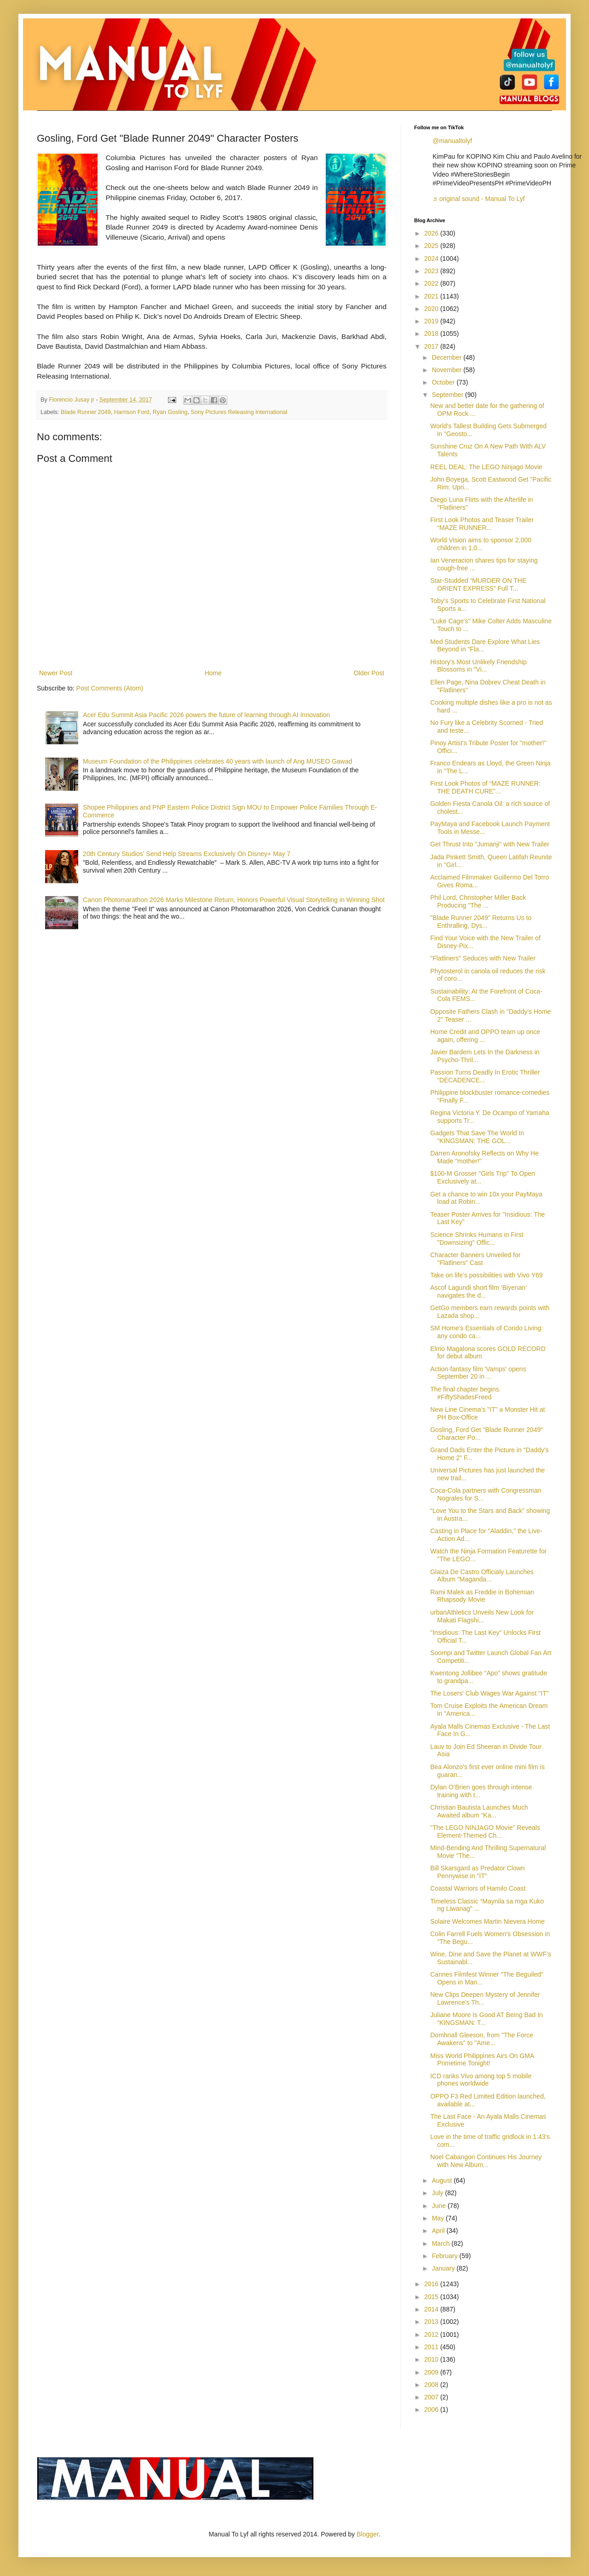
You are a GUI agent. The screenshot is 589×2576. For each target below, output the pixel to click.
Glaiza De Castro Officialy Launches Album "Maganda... (482, 1575)
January (444, 2268)
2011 (432, 2347)
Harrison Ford (132, 412)
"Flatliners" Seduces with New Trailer (483, 958)
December (447, 357)
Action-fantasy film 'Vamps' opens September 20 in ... (478, 1372)
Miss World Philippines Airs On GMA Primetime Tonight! (482, 2059)
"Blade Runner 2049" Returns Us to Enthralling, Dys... (480, 921)
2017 (432, 346)
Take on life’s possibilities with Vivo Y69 (486, 1275)
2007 (432, 2397)
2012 (432, 2334)
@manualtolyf (452, 140)
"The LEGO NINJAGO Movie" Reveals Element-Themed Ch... (485, 1831)
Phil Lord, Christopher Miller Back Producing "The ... (478, 901)
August (442, 2180)
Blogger (367, 2534)
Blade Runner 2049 (86, 412)
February (445, 2256)
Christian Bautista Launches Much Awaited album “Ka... (479, 1811)
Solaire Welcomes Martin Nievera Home (487, 1921)
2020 (432, 308)
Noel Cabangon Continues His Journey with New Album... (486, 2160)
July (438, 2192)
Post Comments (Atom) (109, 688)
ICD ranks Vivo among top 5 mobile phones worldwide (480, 2079)
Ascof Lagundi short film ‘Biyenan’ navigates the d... (478, 1291)
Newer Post (55, 673)
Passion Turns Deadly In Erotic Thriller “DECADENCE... (485, 1076)
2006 (432, 2409)
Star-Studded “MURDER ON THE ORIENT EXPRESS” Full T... (478, 584)
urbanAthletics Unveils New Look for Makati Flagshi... (482, 1616)
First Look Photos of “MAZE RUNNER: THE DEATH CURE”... (485, 787)
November (447, 370)
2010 (432, 2359)
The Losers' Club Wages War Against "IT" (489, 1693)
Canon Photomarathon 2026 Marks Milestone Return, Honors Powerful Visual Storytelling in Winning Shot (234, 899)
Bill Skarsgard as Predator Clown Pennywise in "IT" (477, 1872)
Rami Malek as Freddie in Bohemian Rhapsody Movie (482, 1596)
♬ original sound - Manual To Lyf (479, 198)
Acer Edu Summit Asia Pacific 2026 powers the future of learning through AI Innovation (206, 715)
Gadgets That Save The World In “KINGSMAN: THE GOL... (477, 1136)
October (444, 382)
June (439, 2205)
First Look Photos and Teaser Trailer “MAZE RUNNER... (482, 523)
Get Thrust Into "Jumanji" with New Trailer (489, 844)
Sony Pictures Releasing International (239, 412)
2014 (432, 2309)
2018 (432, 333)
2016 (432, 2284)
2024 (432, 258)
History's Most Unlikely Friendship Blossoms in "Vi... (478, 665)
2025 (432, 245)
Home (212, 673)
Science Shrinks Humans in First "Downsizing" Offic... (476, 1238)
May (438, 2218)
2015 (432, 2296)
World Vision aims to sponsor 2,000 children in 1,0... (480, 544)
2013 (432, 2321)
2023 (432, 271)
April (439, 2230)
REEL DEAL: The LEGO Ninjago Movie (486, 467)
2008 (432, 2384)
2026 (432, 233)
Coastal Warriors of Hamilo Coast (477, 1888)
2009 (432, 2372)
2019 (432, 321)
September (448, 394)
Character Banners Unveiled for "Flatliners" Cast (475, 1258)
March (441, 2243)
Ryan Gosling (170, 412)
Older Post (369, 673)
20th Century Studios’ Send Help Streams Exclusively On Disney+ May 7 (186, 853)
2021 (432, 296)
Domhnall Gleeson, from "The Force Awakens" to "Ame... (481, 2039)
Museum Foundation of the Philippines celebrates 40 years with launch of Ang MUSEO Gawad (217, 761)
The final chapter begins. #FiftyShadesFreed (465, 1393)
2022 (432, 283)
